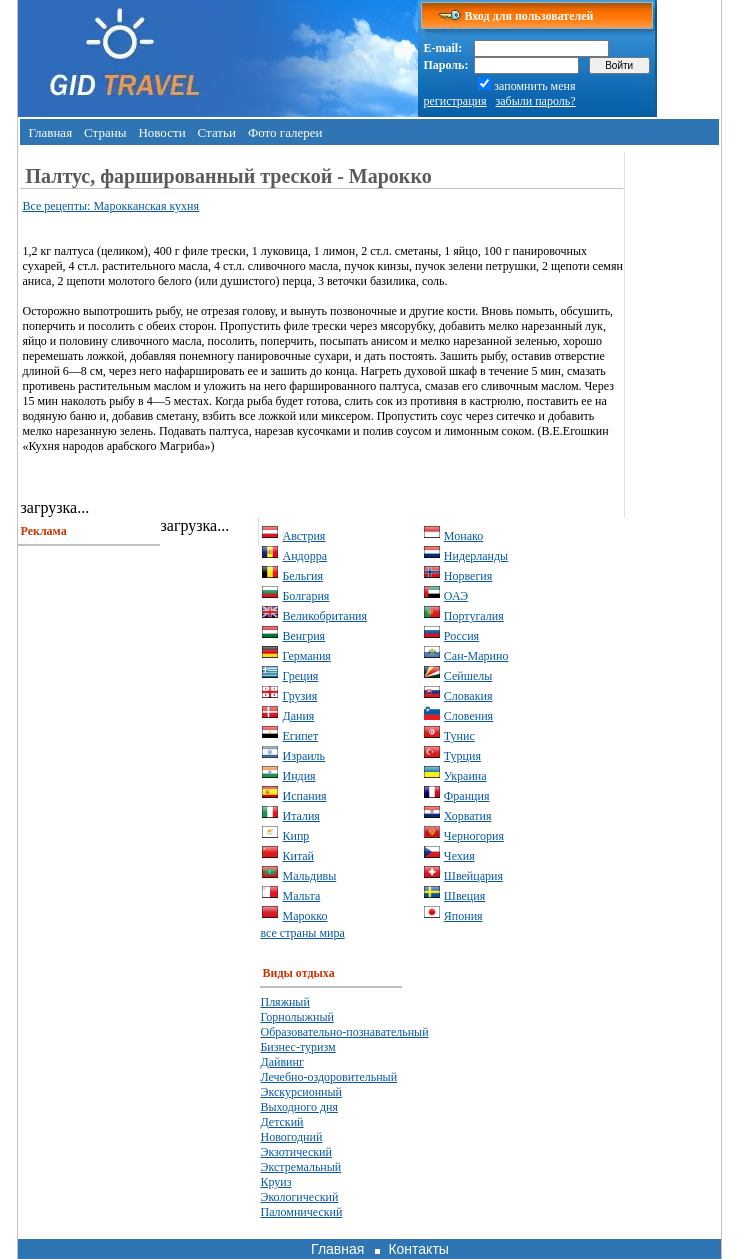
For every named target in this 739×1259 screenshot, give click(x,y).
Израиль (303, 756)
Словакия (468, 696)
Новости (161, 132)
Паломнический (301, 1212)
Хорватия (468, 816)
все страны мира (302, 933)
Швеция (464, 896)
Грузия (299, 696)
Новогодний (291, 1137)
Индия (298, 776)
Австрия (303, 536)
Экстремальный (300, 1167)
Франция (467, 796)
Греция (300, 676)
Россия (461, 636)
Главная (50, 132)
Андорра (304, 556)
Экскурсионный (301, 1092)
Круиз (275, 1182)
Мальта (301, 896)
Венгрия (303, 636)
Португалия (474, 616)
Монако (463, 536)
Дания (298, 716)
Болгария (305, 596)
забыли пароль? (536, 101)
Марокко (304, 916)
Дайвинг (281, 1062)
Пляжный (284, 1002)
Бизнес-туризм (297, 1047)
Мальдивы (309, 876)
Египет (300, 736)
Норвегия (468, 576)
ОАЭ (456, 596)
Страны (105, 132)
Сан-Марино (476, 656)
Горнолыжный (296, 1017)
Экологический (299, 1197)
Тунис (459, 736)
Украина (465, 776)
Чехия (459, 856)
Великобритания (324, 616)
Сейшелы (468, 676)
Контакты (418, 1249)
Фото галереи (285, 132)
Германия (306, 656)
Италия (300, 816)
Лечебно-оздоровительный (328, 1077)
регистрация (454, 101)
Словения (468, 716)
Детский (281, 1122)
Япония (463, 916)
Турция (462, 756)
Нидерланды (476, 556)
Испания (304, 796)
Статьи (217, 132)
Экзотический (295, 1152)
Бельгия (302, 576)
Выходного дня (298, 1107)
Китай (298, 856)
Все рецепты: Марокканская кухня (110, 206)
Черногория (474, 836)
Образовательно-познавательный (344, 1032)
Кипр (295, 836)
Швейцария (473, 876)
